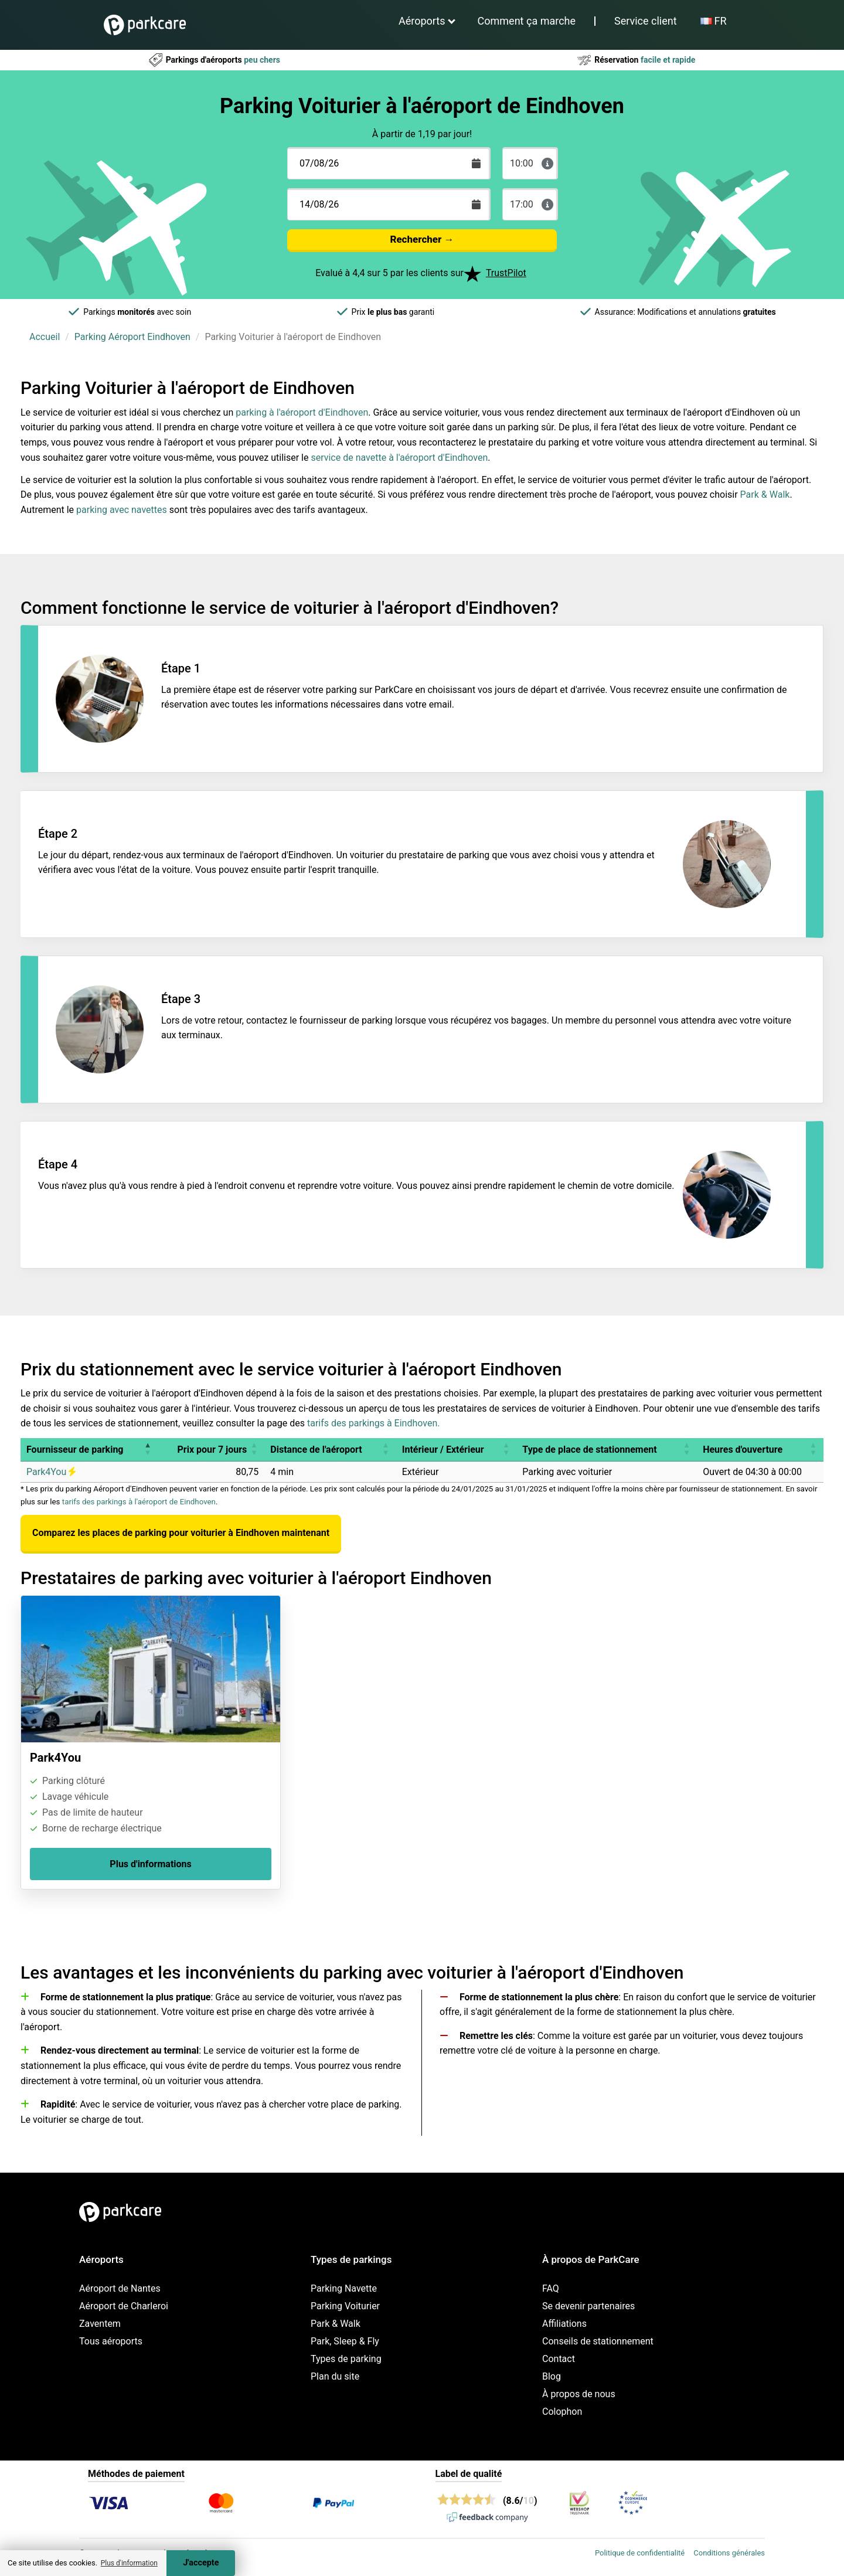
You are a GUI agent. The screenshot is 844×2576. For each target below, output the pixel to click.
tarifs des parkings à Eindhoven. (373, 1423)
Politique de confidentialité (640, 2552)
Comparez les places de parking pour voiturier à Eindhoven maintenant (180, 1532)
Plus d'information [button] (129, 2563)
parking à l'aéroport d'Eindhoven (302, 412)
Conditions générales (729, 2552)
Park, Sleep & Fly (345, 2341)
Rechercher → (422, 239)
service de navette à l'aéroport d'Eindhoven (399, 457)
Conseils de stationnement (598, 2341)
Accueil (44, 336)
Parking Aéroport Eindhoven (132, 336)
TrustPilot (506, 272)
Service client (645, 21)
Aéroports (422, 21)
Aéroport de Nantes (120, 2288)
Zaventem (100, 2323)
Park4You (51, 1471)
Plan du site (335, 2376)
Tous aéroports (110, 2341)
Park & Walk (765, 494)
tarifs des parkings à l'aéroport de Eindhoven (139, 1501)
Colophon (562, 2411)
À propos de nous (578, 2394)
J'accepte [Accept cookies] (201, 2563)
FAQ (550, 2288)
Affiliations (564, 2323)
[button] (147, 1449)
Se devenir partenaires (588, 2306)
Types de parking (346, 2358)
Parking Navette (344, 2288)
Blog (551, 2376)
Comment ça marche (527, 21)
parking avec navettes (121, 509)
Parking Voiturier (345, 2306)
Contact (558, 2358)
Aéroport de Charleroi (123, 2306)
